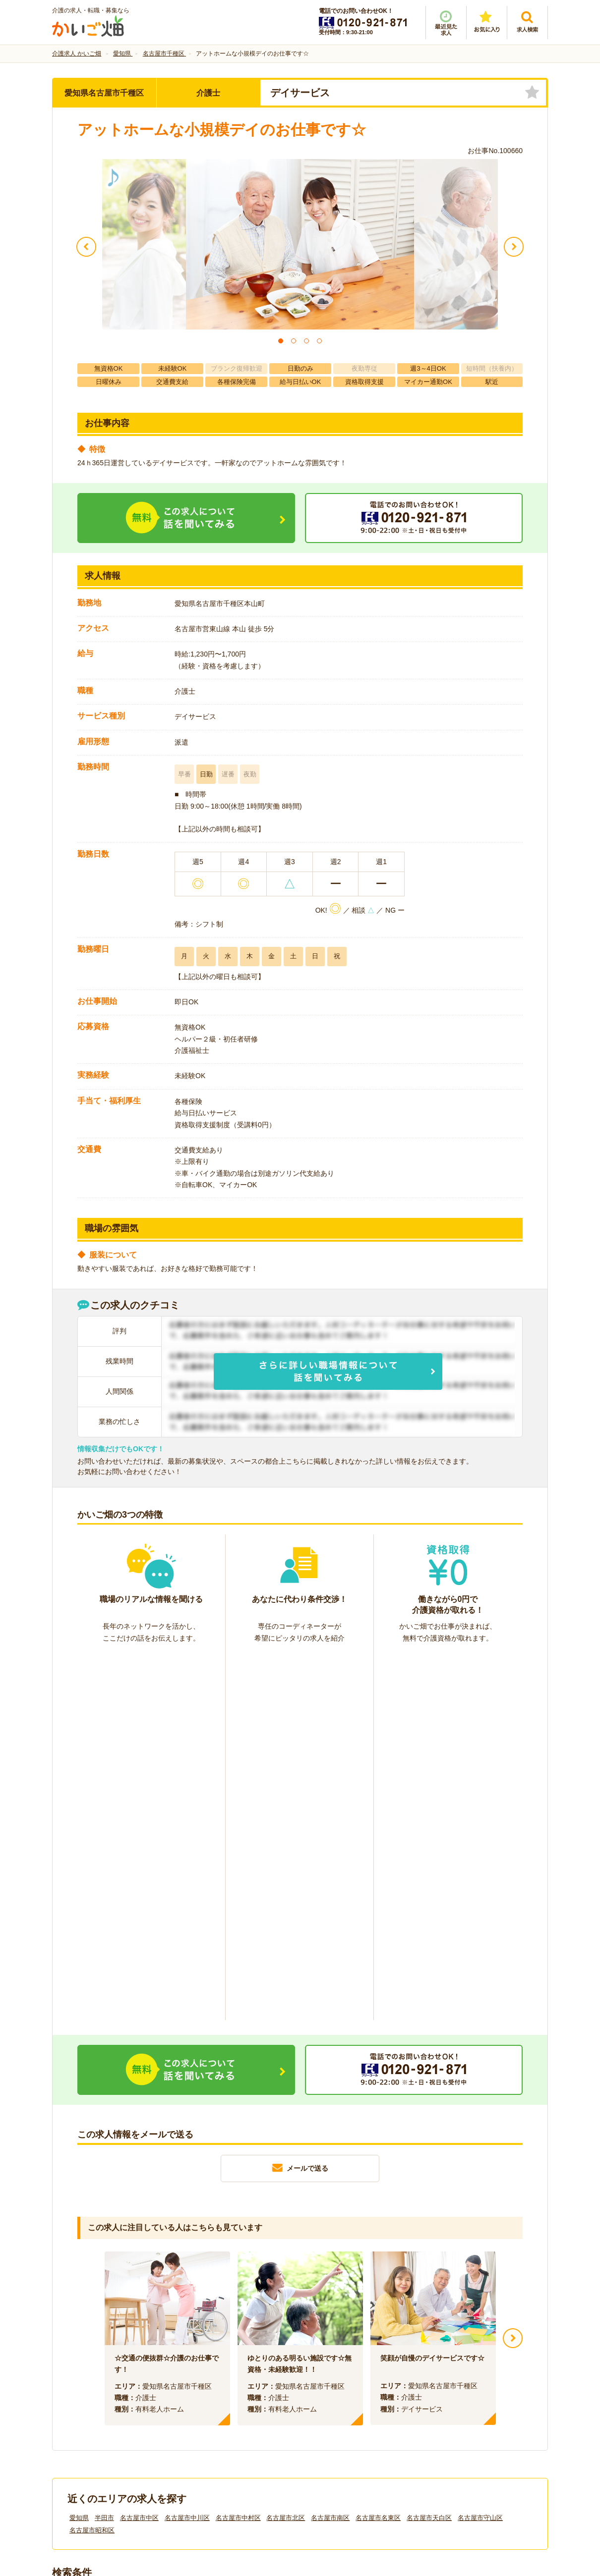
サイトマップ (455, 2409)
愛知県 (79, 2152)
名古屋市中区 (139, 2152)
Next (513, 1972)
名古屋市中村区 (238, 2152)
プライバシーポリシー (344, 2409)
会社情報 (76, 2409)
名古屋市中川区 (187, 2152)
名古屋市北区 (285, 2152)
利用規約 (200, 2409)
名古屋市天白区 (429, 2152)
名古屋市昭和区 (92, 2164)
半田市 (104, 2152)
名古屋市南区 (330, 2152)
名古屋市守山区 (480, 2152)
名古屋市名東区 (378, 2152)
